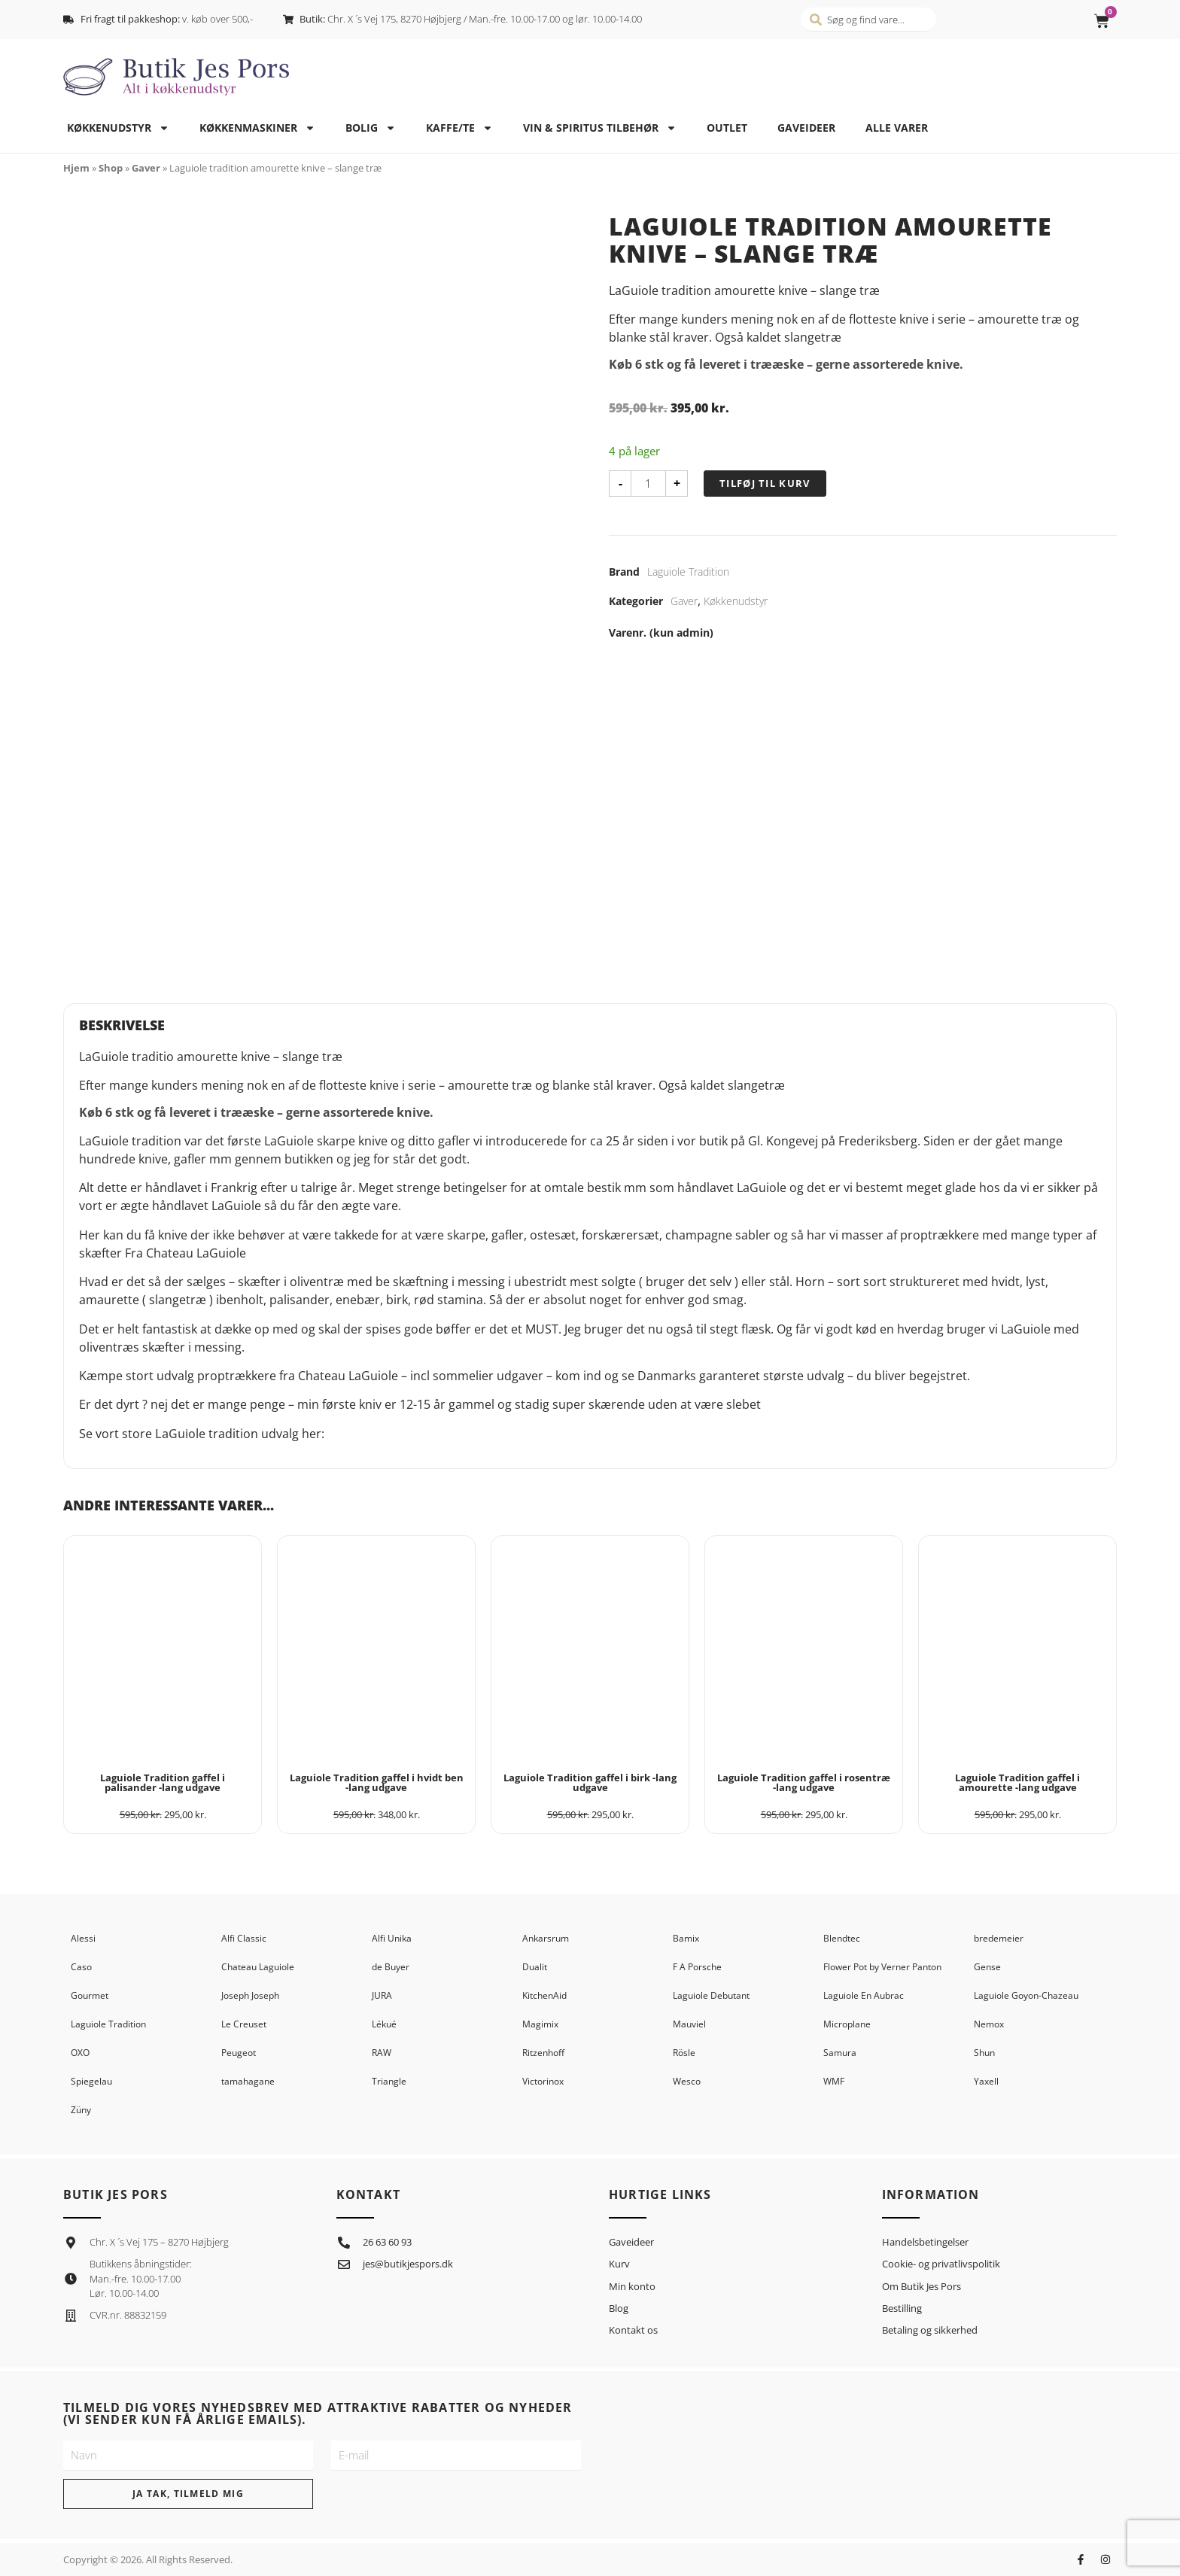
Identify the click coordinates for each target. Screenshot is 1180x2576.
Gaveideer (806, 127)
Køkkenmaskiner (257, 128)
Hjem (76, 168)
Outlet (727, 127)
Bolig (370, 128)
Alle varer (896, 127)
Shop (111, 168)
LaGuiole (180, 1433)
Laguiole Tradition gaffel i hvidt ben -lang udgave (377, 1782)
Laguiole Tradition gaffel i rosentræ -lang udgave (803, 1782)
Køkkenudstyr (118, 128)
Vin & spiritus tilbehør (600, 128)
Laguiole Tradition (688, 571)
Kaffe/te (459, 128)
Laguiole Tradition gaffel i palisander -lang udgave (162, 1782)
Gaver (146, 168)
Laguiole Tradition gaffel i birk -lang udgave (590, 1782)
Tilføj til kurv (764, 483)
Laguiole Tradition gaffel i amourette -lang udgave (1017, 1782)
